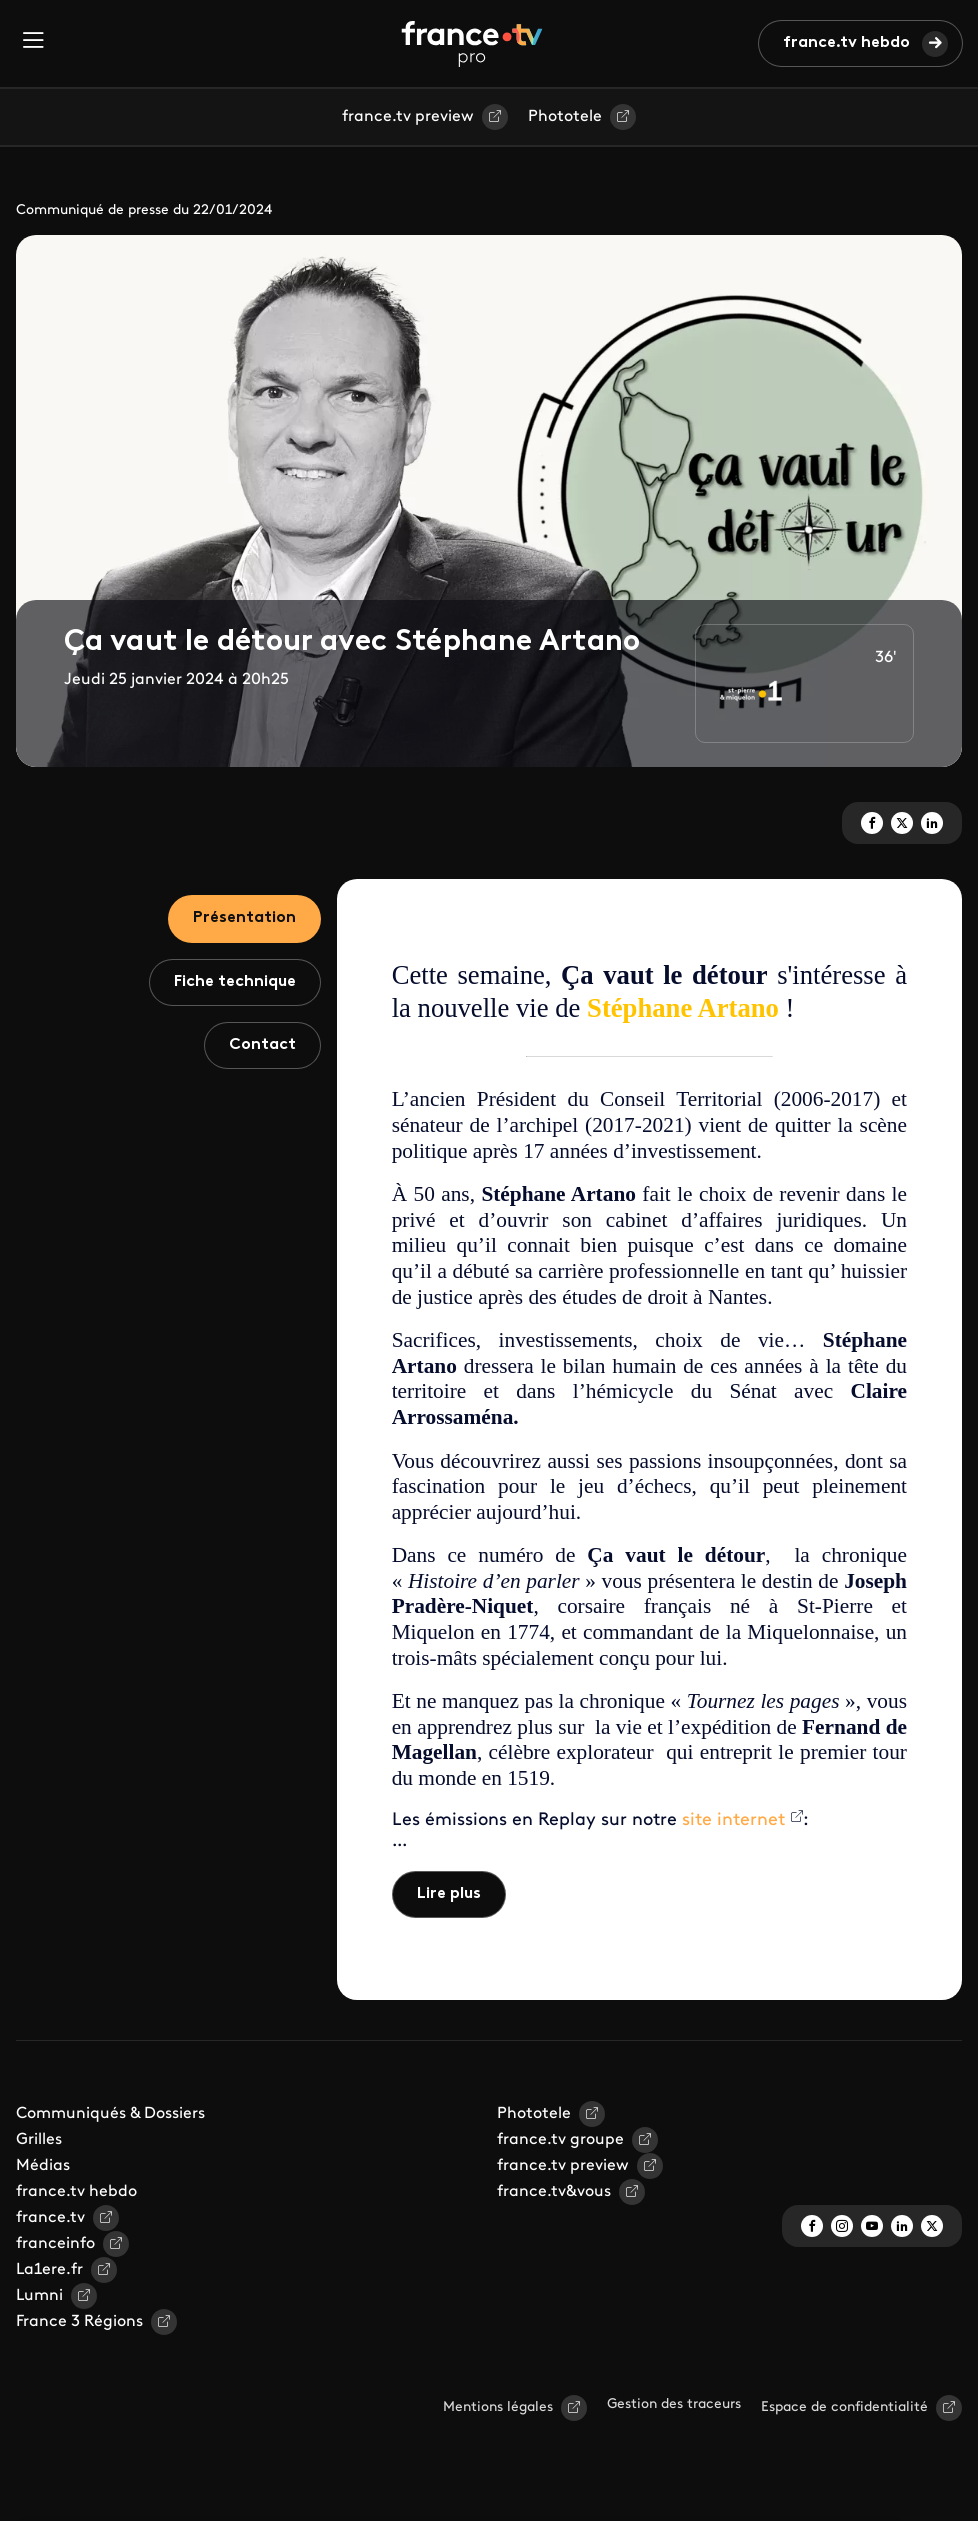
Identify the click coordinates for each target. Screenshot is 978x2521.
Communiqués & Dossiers (110, 2114)
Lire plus (449, 1894)
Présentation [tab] (244, 918)
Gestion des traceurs (674, 2404)
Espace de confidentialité (844, 2407)
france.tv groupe (560, 2140)
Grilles (39, 2140)
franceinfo (55, 2244)
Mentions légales (498, 2407)
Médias (43, 2166)
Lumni (39, 2296)
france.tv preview (408, 117)
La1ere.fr (49, 2270)
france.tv (50, 2218)
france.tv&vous (554, 2192)
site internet (733, 1820)
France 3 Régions (79, 2322)
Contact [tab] (262, 1045)
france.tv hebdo (846, 43)
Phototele (565, 117)
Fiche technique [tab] (235, 982)
